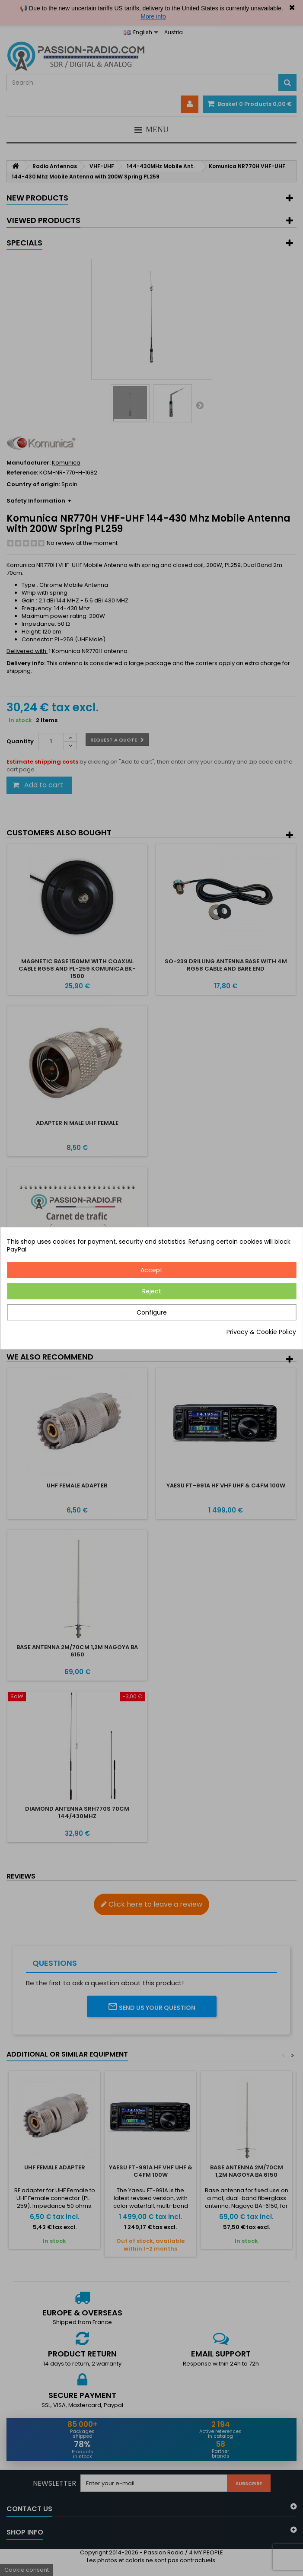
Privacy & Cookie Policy (261, 1332)
